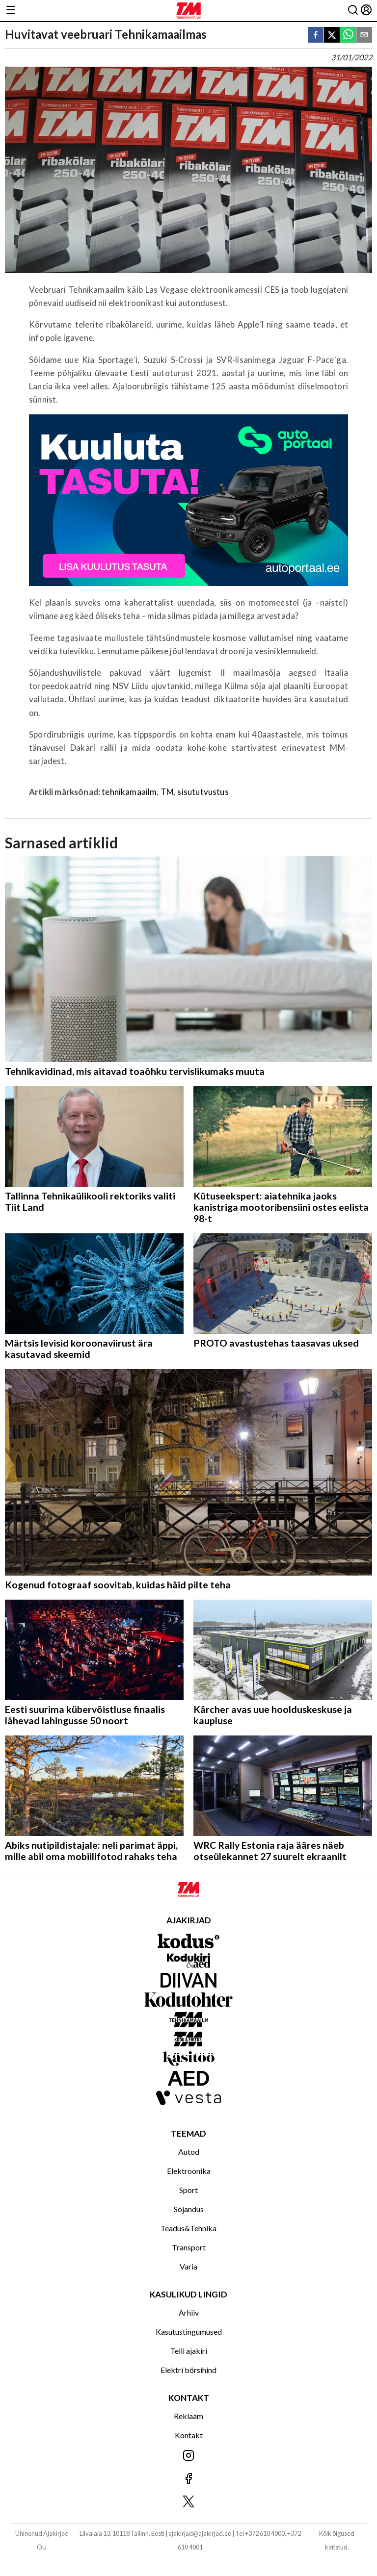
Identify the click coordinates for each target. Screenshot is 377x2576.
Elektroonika (189, 2170)
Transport (189, 2247)
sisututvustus (202, 792)
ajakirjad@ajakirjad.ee (199, 2533)
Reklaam (188, 2416)
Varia (188, 2266)
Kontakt (189, 2435)
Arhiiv (189, 2312)
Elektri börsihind (188, 2369)
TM (167, 792)
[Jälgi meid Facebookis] (188, 2479)
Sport (188, 2189)
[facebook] (315, 35)
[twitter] (332, 35)
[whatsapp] (348, 35)
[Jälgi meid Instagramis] (188, 2456)
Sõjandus (189, 2209)
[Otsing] (353, 10)
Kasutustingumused (189, 2331)
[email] (364, 35)
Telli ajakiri (188, 2350)
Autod (188, 2151)
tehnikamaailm (129, 792)
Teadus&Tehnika (188, 2228)
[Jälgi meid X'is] (188, 2502)
